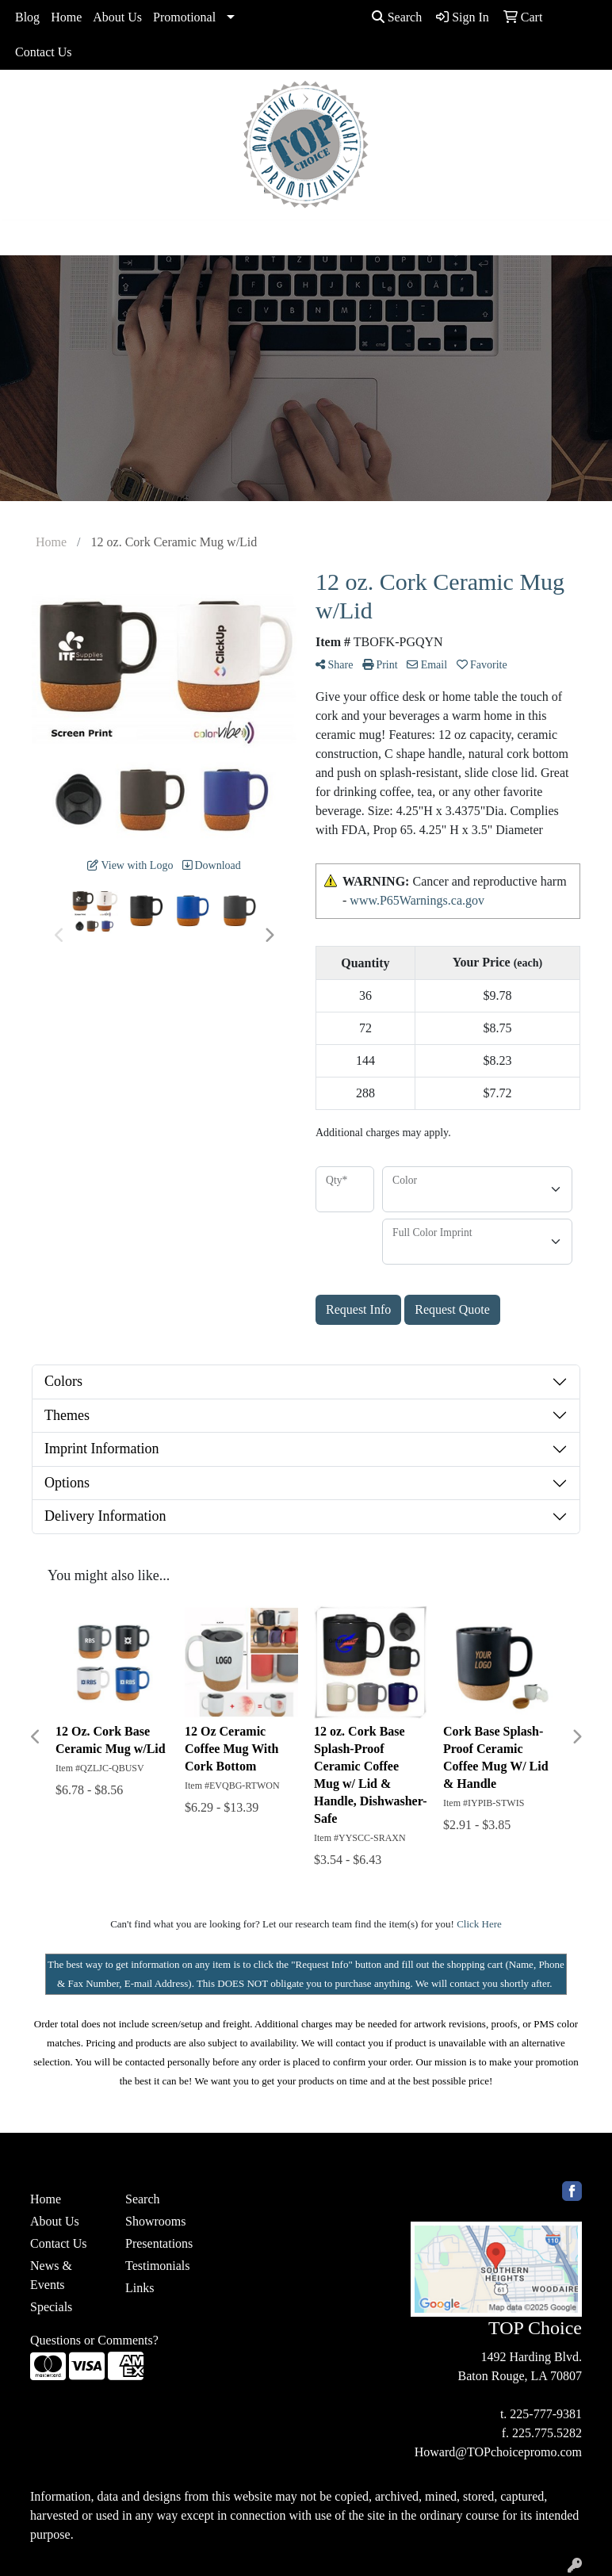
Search (397, 17)
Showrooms (155, 2221)
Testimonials (157, 2265)
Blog (27, 17)
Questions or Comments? (94, 2340)
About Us (117, 17)
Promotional (184, 17)
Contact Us (43, 52)
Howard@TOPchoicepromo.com (498, 2452)
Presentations (159, 2243)
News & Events (51, 2275)
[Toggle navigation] (24, 238)
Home (66, 17)
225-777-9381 (546, 2414)
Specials (51, 2307)
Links (139, 2288)
